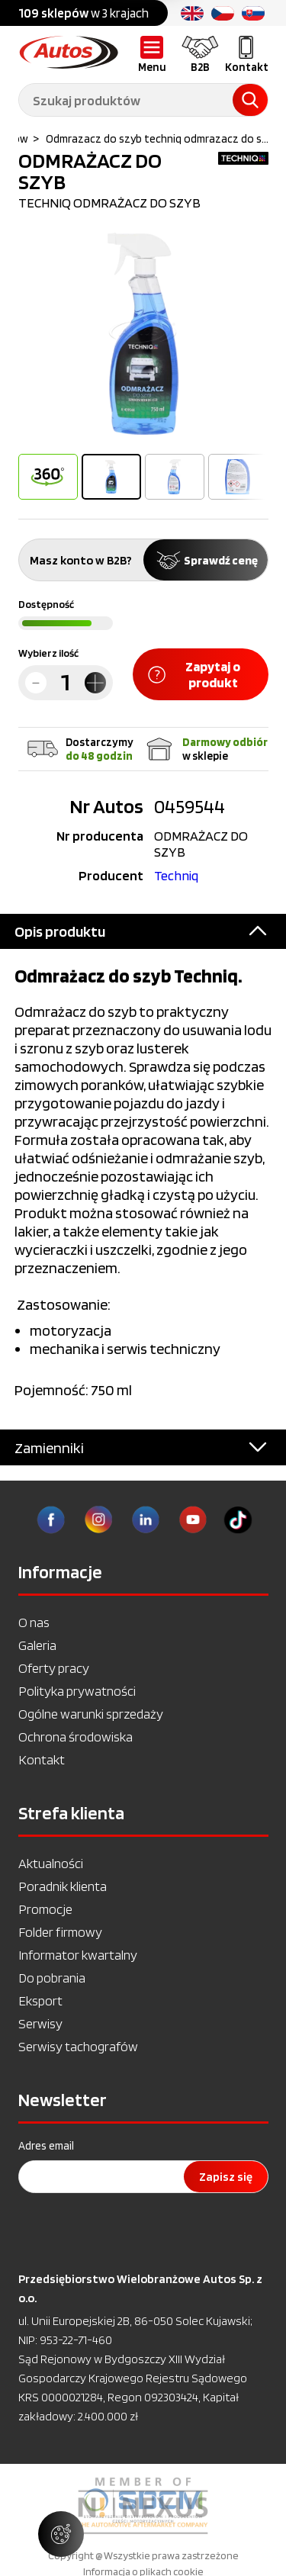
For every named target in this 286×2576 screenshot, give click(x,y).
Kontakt (41, 1759)
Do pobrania (51, 1978)
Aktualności (50, 1863)
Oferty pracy (53, 1668)
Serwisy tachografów (78, 2046)
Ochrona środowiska (75, 1737)
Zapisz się (225, 2176)
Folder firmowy (60, 1932)
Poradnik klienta (62, 1886)
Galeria (37, 1645)
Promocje (45, 1909)
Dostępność (46, 604)
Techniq (176, 875)
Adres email (46, 2146)
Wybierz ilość (48, 653)
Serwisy (40, 2023)
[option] (143, 333)
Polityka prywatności (77, 1691)
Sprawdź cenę (205, 560)
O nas (34, 1622)
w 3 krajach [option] (83, 13)
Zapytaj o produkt (194, 674)
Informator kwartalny (77, 1955)
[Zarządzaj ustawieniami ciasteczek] (61, 2534)
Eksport (40, 2000)
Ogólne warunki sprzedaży (90, 1714)
